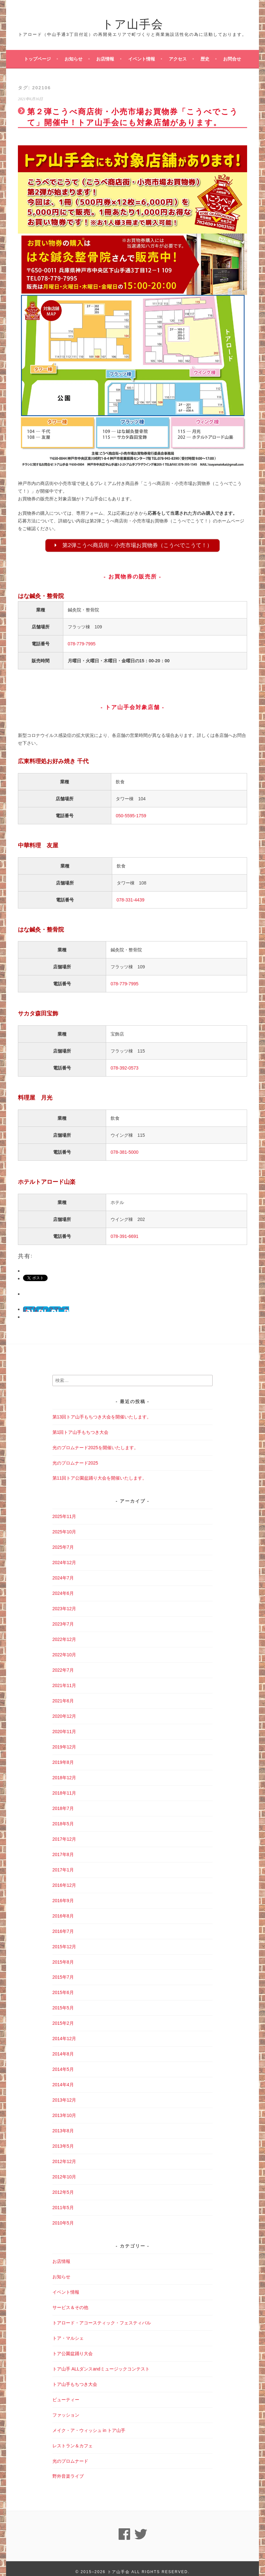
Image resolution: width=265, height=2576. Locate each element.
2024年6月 (63, 1586)
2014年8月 (63, 2047)
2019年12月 (64, 1740)
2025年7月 (63, 1540)
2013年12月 (64, 2093)
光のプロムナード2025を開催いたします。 (95, 1440)
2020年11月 (64, 1725)
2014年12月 (64, 2032)
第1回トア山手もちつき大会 (80, 1425)
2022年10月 (64, 1648)
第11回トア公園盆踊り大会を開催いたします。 (99, 1471)
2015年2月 (63, 2016)
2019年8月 (63, 1755)
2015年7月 (63, 1970)
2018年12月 (64, 1771)
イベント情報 (141, 58)
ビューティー (65, 2393)
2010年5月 (63, 2216)
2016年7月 (63, 1924)
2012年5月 (63, 2185)
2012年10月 (64, 2170)
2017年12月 (64, 1832)
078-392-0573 (124, 1069)
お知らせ (73, 58)
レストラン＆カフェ (72, 2439)
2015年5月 (63, 2001)
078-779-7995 (82, 645)
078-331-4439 (130, 900)
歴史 (204, 58)
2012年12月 (64, 2155)
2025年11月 (64, 1510)
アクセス (178, 58)
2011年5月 (63, 2201)
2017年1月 (63, 1863)
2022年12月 (64, 1632)
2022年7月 (63, 1663)
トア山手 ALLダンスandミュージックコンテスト (101, 2362)
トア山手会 (132, 22)
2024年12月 (64, 1556)
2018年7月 (63, 1802)
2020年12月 (64, 1709)
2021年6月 (63, 1694)
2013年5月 (63, 2139)
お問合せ (232, 58)
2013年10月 (64, 2109)
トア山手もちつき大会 (74, 2377)
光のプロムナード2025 (75, 1456)
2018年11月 (64, 1786)
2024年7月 (63, 1571)
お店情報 (105, 58)
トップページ (37, 58)
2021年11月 (64, 1679)
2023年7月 (63, 1617)
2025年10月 (64, 1525)
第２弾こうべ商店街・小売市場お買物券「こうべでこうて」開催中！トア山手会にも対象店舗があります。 (132, 116)
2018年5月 (63, 1817)
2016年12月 (64, 1878)
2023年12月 (64, 1602)
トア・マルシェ (68, 2331)
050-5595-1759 (131, 817)
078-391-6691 (124, 1237)
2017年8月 (63, 1848)
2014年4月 (63, 2078)
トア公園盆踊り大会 (72, 2347)
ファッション (65, 2408)
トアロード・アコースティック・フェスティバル (101, 2316)
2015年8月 (63, 1955)
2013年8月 (63, 2124)
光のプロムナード (70, 2454)
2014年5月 (63, 2062)
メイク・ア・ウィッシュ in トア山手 (89, 2423)
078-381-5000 (124, 1153)
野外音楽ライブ (68, 2469)
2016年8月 (63, 1909)
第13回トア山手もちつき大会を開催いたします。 (102, 1410)
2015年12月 (64, 1939)
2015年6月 (63, 1986)
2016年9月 (63, 1894)
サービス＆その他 (70, 2301)
